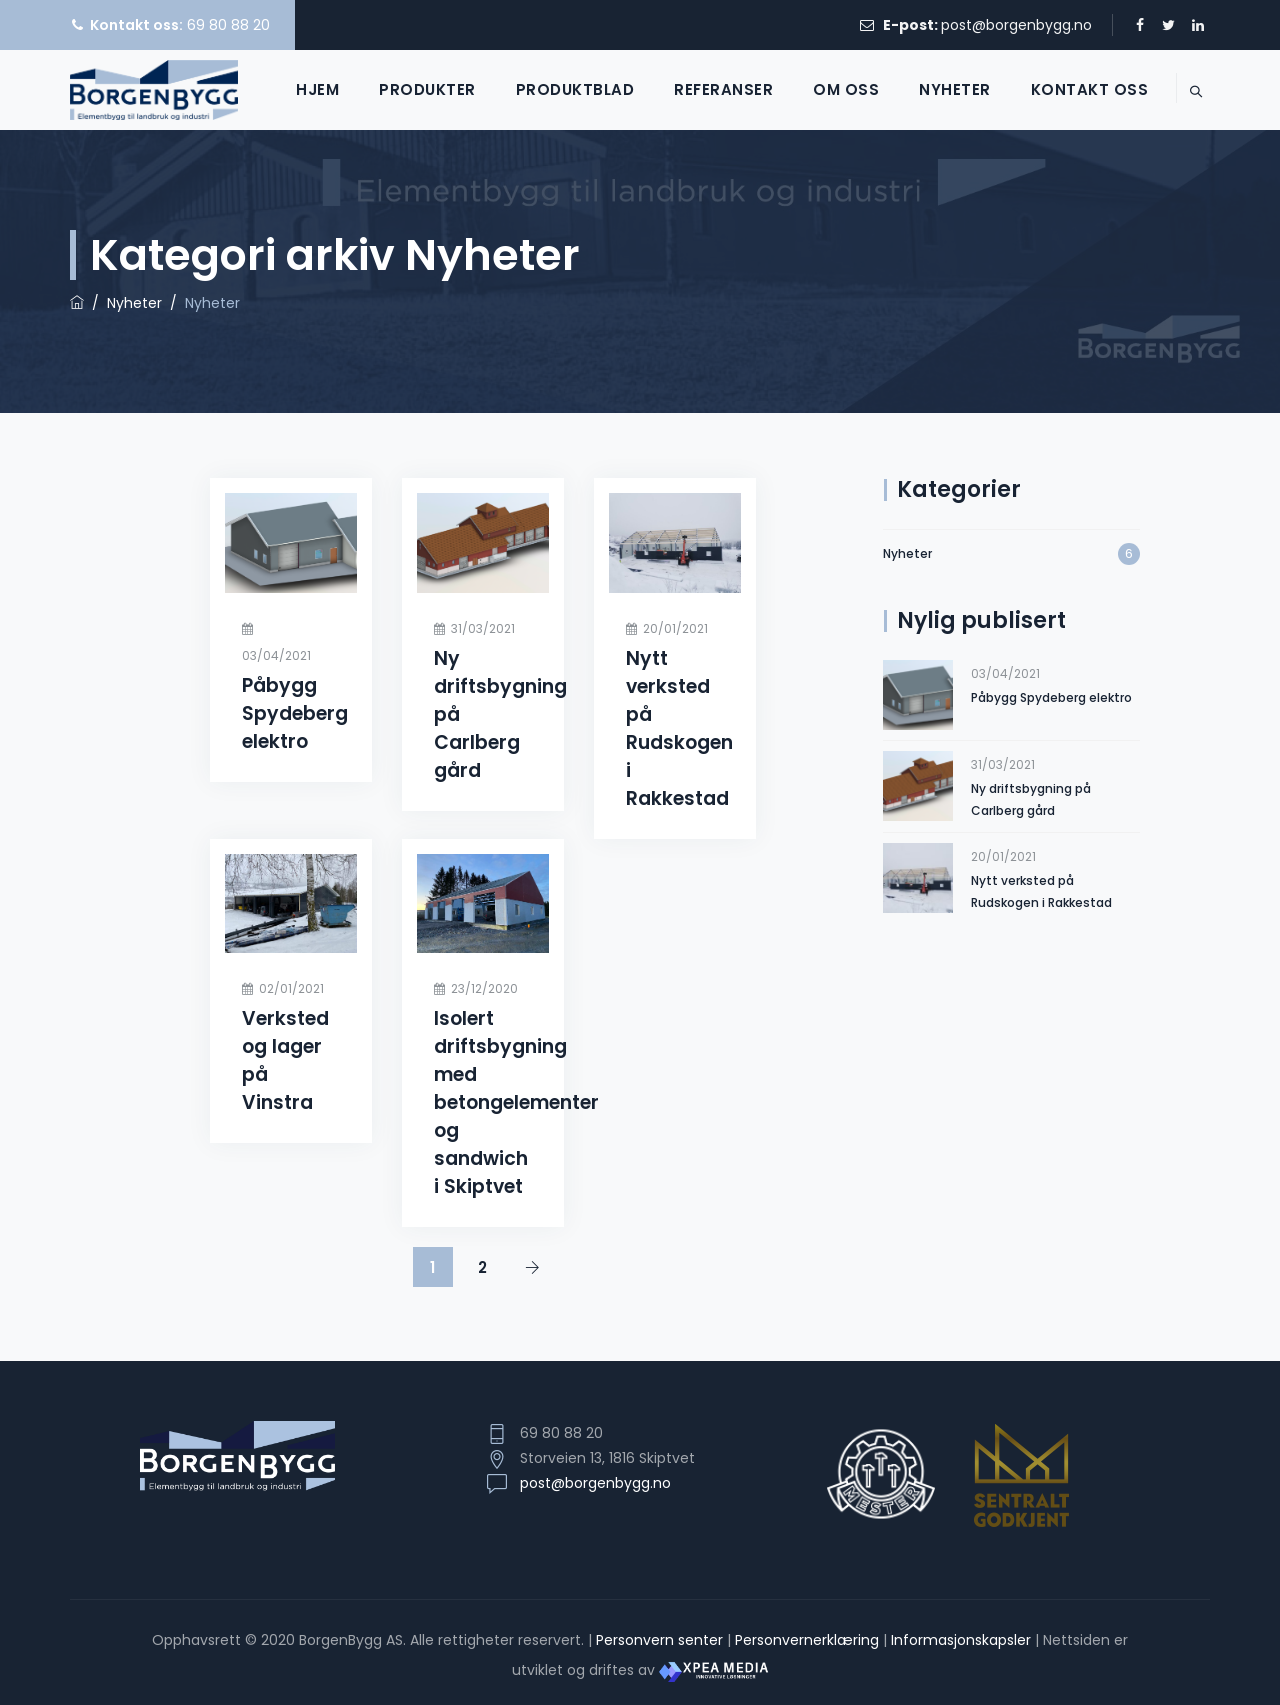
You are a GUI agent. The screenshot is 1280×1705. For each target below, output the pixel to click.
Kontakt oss (1067, 89)
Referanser (700, 89)
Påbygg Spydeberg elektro (295, 713)
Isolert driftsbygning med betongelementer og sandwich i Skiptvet (516, 1102)
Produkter (404, 89)
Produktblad (552, 89)
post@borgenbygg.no (1016, 25)
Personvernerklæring (807, 1640)
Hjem (294, 89)
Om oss (823, 89)
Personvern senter (659, 1640)
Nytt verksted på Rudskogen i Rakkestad (679, 728)
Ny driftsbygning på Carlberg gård (1031, 799)
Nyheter (932, 89)
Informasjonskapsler (961, 1640)
